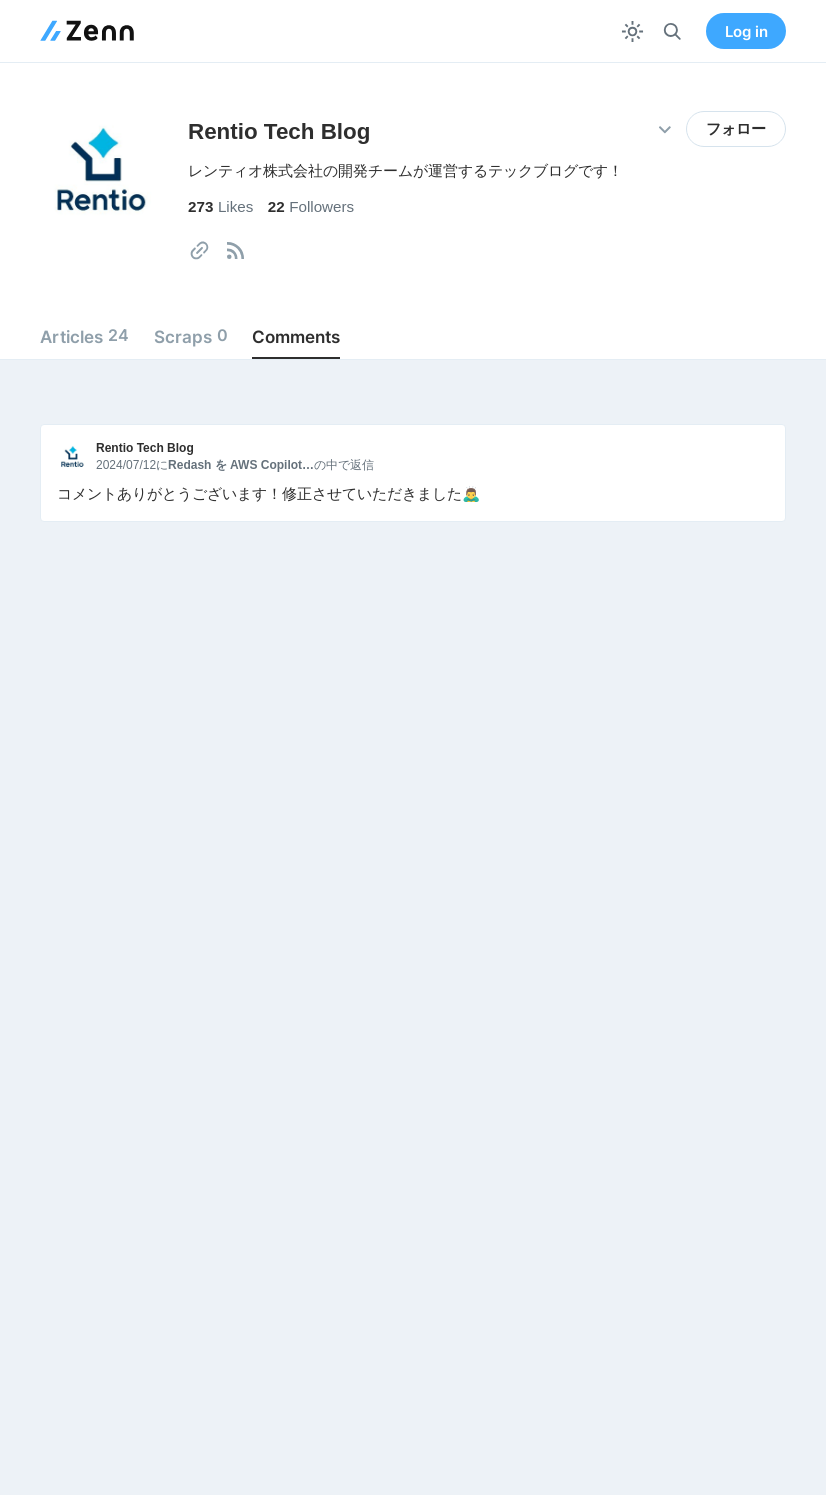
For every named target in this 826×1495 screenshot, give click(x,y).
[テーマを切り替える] (632, 31)
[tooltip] (199, 250)
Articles (84, 336)
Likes (220, 206)
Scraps (191, 336)
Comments (296, 336)
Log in (746, 31)
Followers (311, 206)
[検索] (672, 31)
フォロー (736, 129)
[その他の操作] (664, 129)
